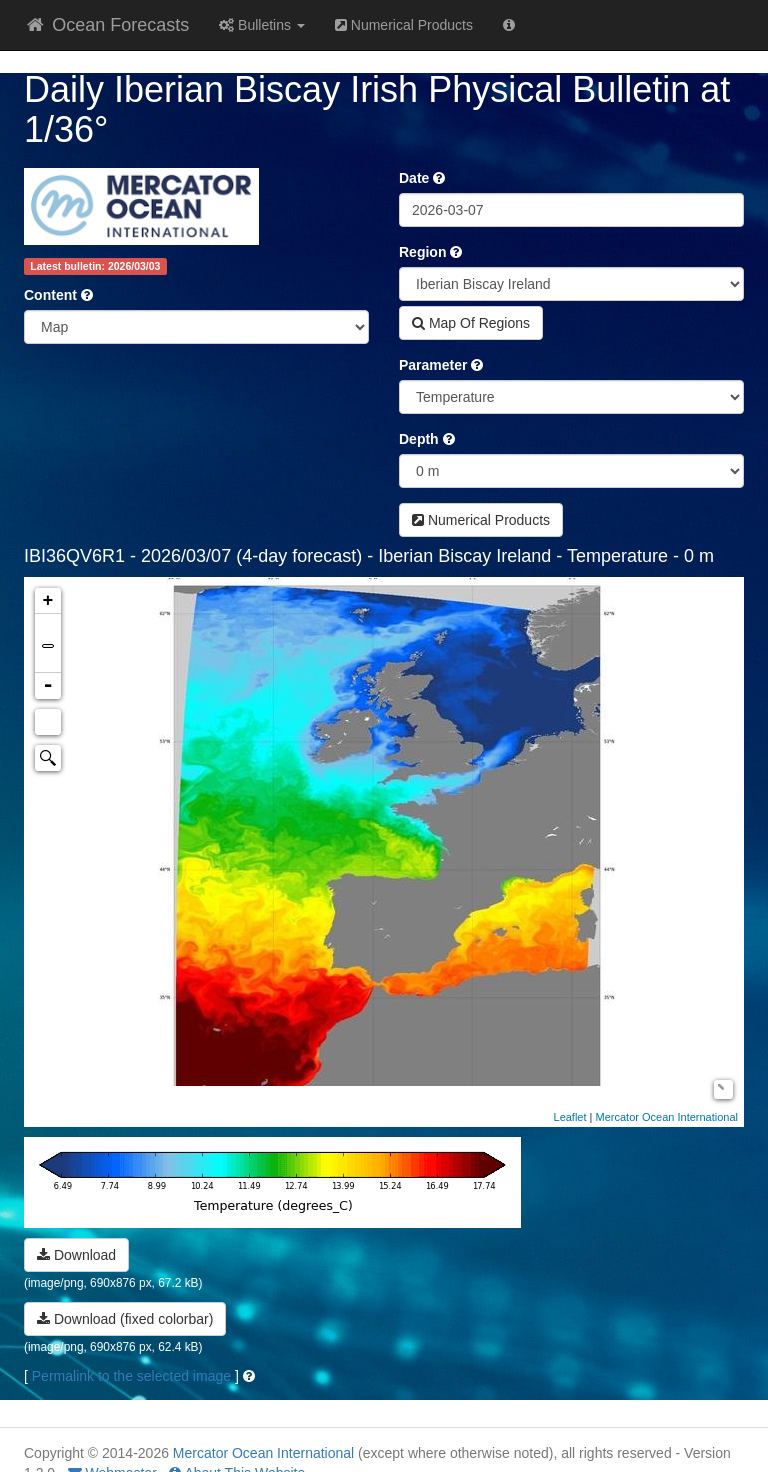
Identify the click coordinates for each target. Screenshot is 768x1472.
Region (422, 252)
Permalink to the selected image (131, 1376)
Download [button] (76, 1255)
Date (414, 178)
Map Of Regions (471, 323)
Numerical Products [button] (481, 520)
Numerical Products (404, 25)
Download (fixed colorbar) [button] (125, 1319)
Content (50, 295)
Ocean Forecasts (106, 25)
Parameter (433, 365)
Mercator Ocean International (667, 1117)
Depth (419, 439)
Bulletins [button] (262, 25)
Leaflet (570, 1117)
